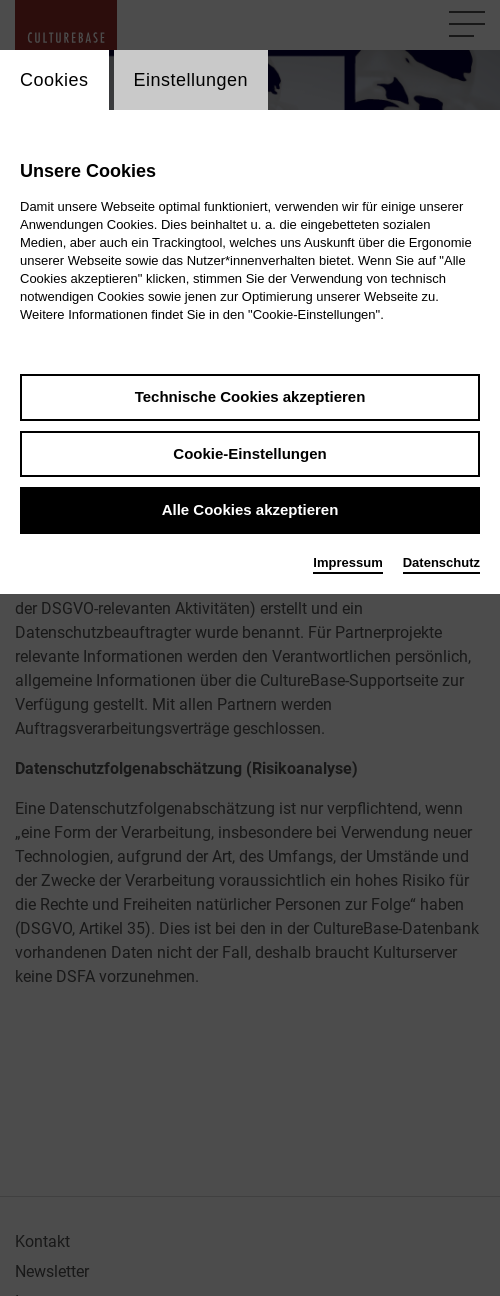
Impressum (347, 562)
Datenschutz (441, 562)
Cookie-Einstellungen (249, 453)
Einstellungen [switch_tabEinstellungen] (191, 80)
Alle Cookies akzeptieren (250, 509)
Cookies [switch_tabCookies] (54, 80)
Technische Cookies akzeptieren (250, 396)
